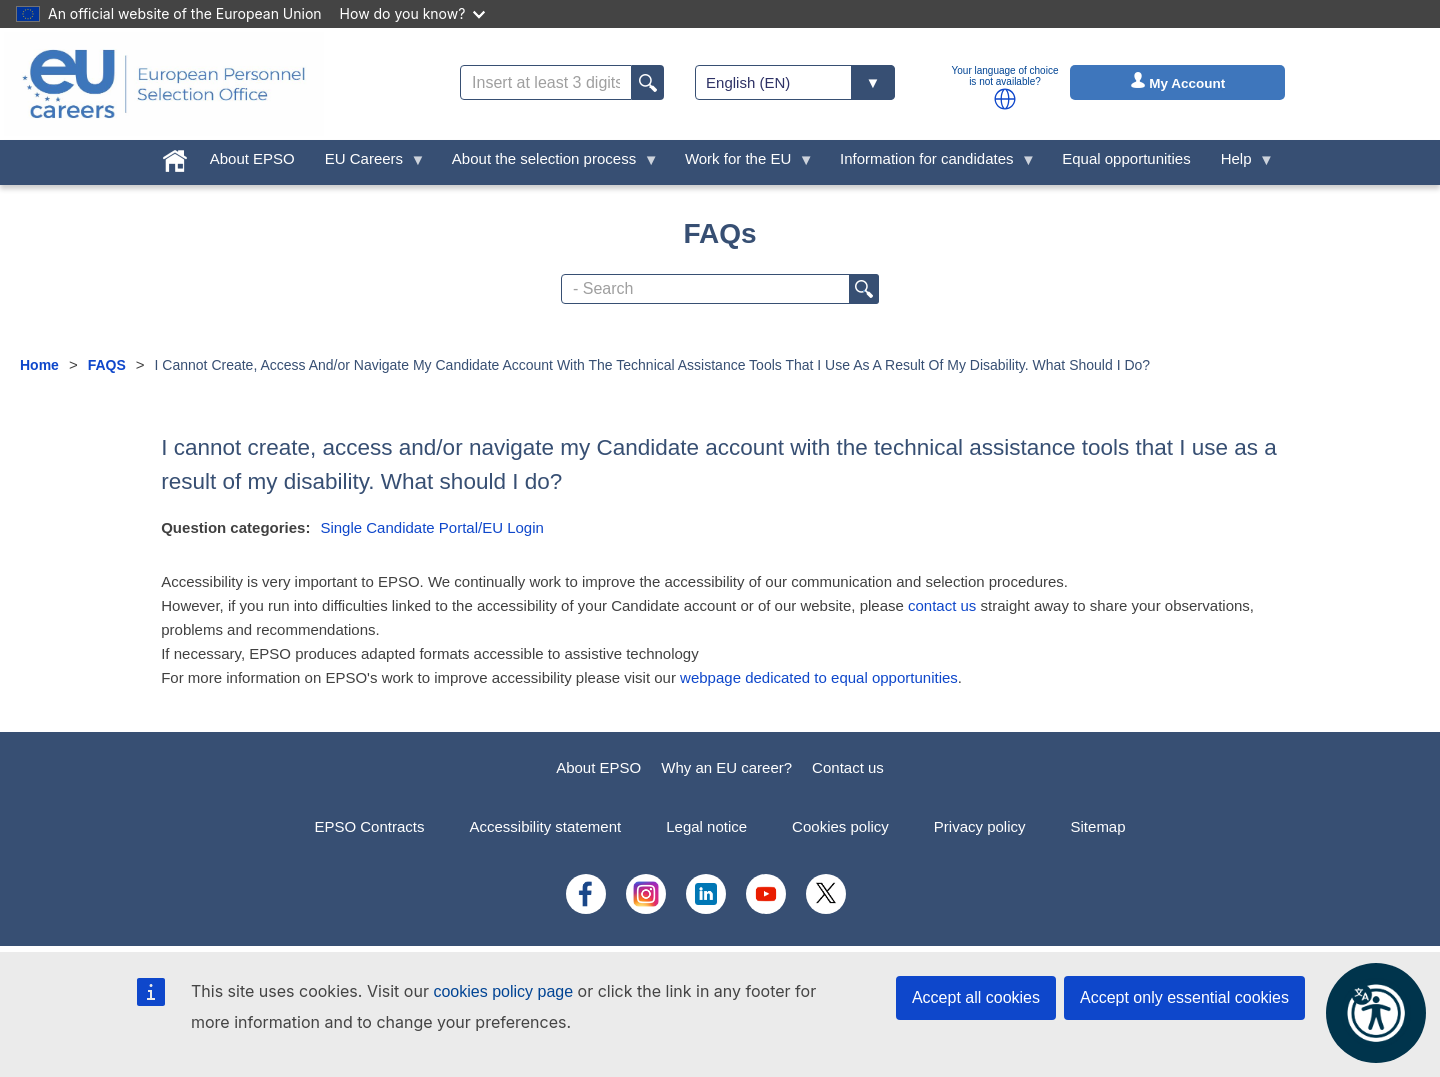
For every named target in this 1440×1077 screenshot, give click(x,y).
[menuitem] (175, 156)
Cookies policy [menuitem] (840, 826)
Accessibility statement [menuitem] (545, 826)
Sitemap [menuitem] (1098, 826)
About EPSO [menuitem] (252, 158)
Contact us (848, 767)
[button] (1005, 99)
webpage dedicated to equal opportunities (819, 677)
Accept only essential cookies (1184, 997)
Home (39, 365)
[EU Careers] (164, 84)
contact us (942, 605)
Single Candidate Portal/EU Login (431, 527)
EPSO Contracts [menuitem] (369, 826)
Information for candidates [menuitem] (930, 163)
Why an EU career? (726, 767)
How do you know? (413, 13)
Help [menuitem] (1240, 163)
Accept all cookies (976, 997)
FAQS (107, 365)
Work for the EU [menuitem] (742, 163)
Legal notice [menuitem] (706, 826)
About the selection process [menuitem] (548, 163)
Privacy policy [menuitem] (980, 826)
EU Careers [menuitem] (368, 163)
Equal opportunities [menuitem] (1126, 158)
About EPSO (598, 767)
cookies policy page (503, 991)
